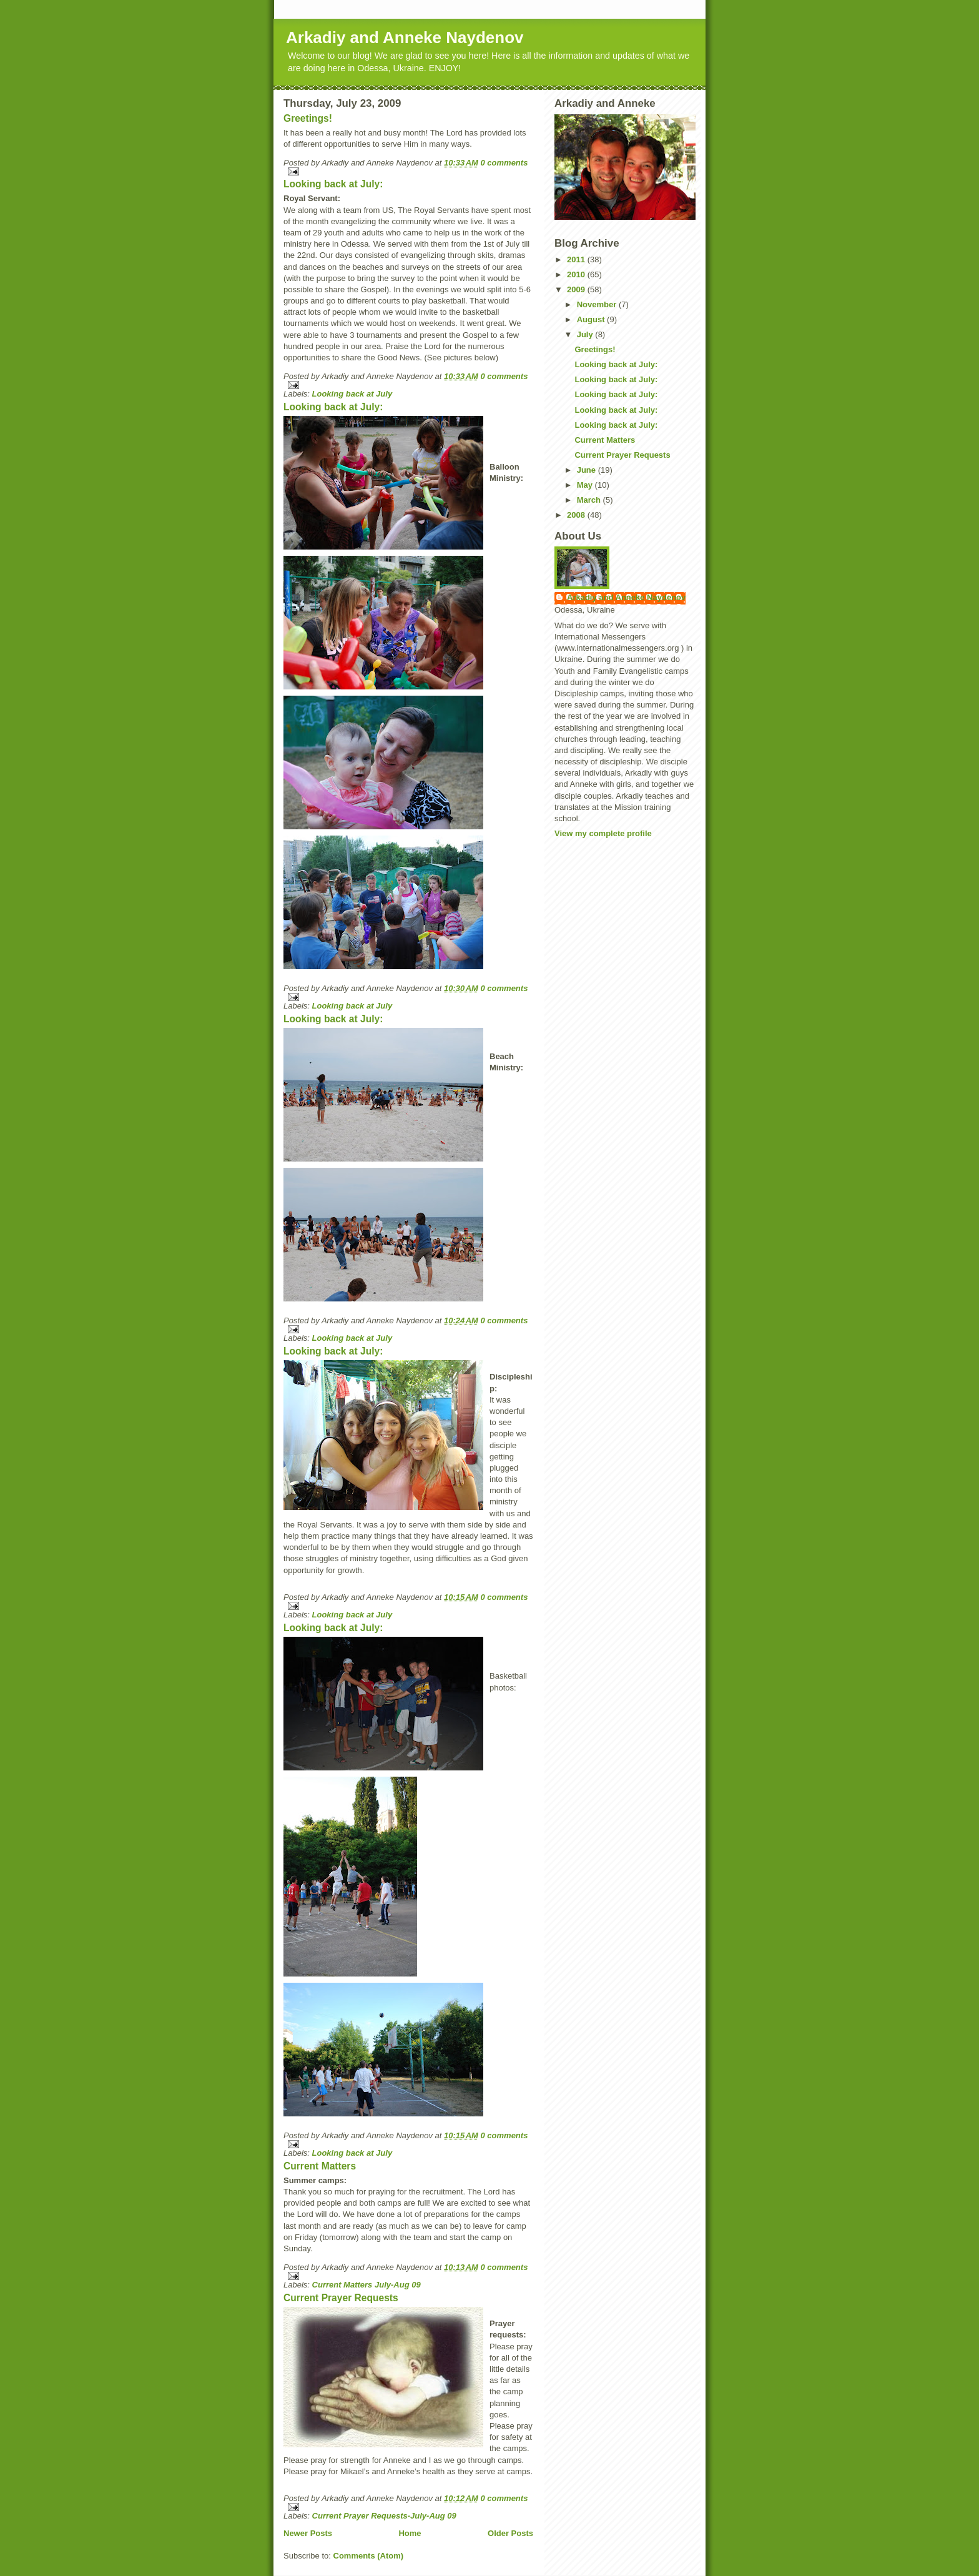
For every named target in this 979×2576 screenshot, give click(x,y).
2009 (577, 289)
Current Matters (319, 2166)
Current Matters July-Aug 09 (366, 2284)
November (598, 304)
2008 (577, 515)
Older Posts (510, 2533)
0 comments (504, 162)
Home (409, 2533)
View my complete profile (603, 833)
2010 (577, 274)
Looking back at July (352, 393)
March (590, 500)
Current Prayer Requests (340, 2297)
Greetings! (307, 118)
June (587, 470)
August (592, 319)
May (586, 485)
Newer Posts (307, 2533)
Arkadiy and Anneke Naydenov (405, 37)
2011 (577, 259)
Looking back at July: (333, 184)
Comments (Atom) (368, 2555)
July (586, 334)
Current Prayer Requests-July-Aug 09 (384, 2515)
